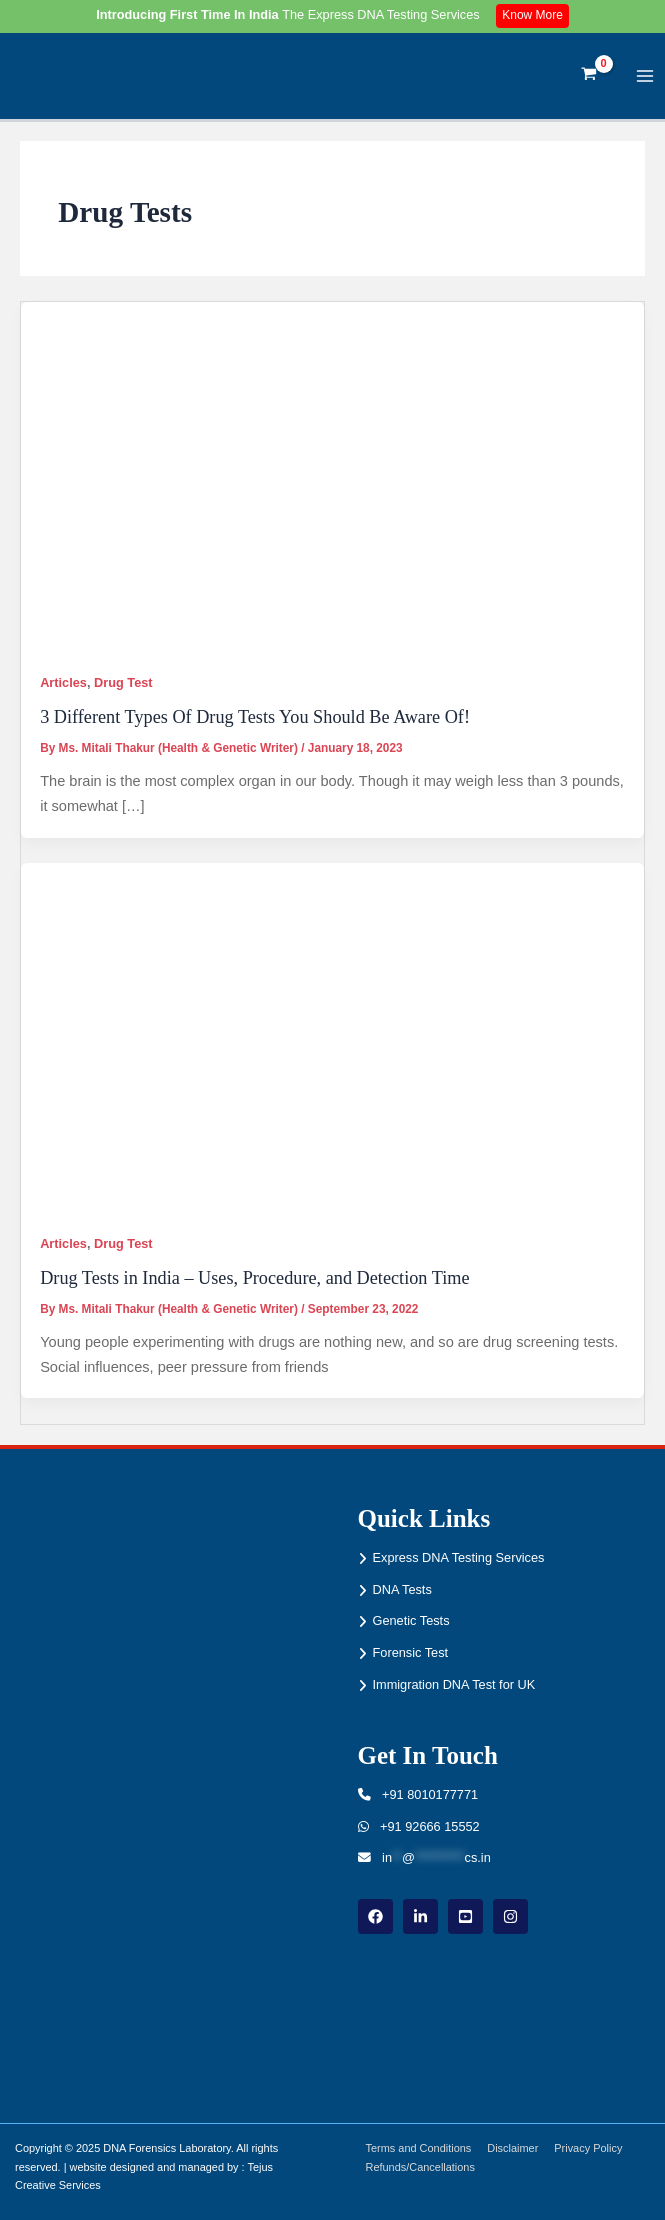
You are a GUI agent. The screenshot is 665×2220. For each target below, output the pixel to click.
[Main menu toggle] (645, 75)
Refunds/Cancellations (420, 2167)
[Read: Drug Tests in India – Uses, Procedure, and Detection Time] (332, 1037)
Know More (532, 15)
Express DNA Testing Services (459, 1557)
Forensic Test (411, 1652)
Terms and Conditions (419, 2148)
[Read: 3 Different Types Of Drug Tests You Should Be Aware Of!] (332, 476)
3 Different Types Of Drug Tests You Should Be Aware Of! (255, 717)
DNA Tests (402, 1589)
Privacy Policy (588, 2148)
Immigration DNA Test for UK (454, 1684)
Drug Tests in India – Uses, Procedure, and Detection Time (254, 1278)
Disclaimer (512, 2148)
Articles (63, 682)
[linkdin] (420, 1916)
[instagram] (510, 1916)
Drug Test (123, 682)
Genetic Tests (411, 1620)
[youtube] (465, 1916)
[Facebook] (375, 1916)
